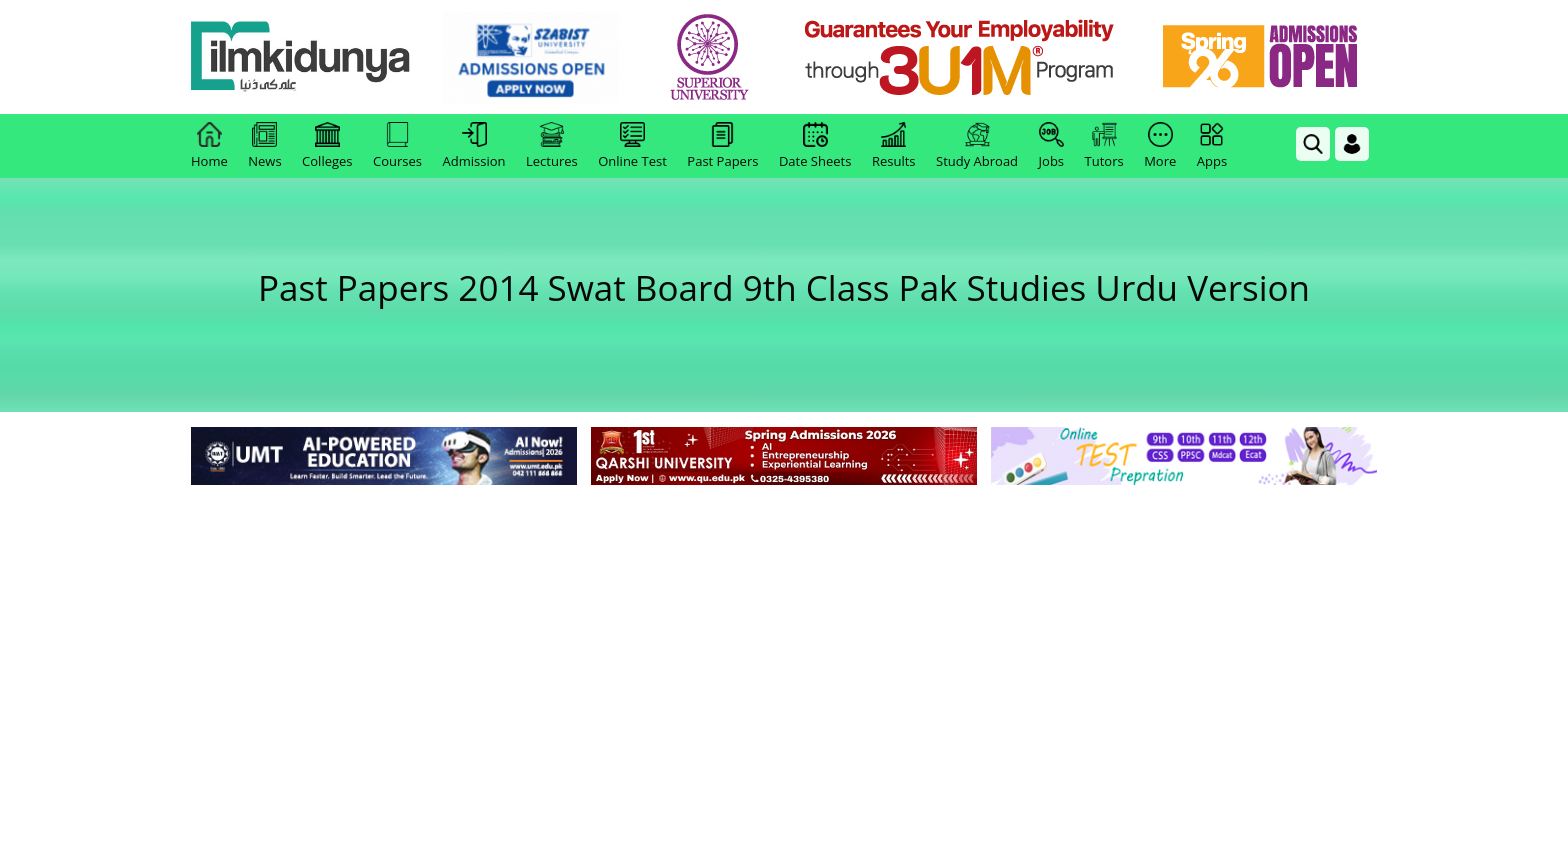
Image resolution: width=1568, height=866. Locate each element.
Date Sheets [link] (815, 146)
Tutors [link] (1104, 146)
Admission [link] (474, 146)
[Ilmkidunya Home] (301, 57)
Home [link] (209, 146)
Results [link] (894, 146)
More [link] (1160, 146)
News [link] (264, 146)
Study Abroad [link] (977, 146)
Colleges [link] (327, 146)
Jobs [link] (1051, 146)
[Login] (1352, 144)
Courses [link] (397, 146)
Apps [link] (1212, 146)
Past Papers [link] (722, 146)
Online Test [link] (632, 146)
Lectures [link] (552, 146)
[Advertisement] (784, 640)
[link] (530, 58)
